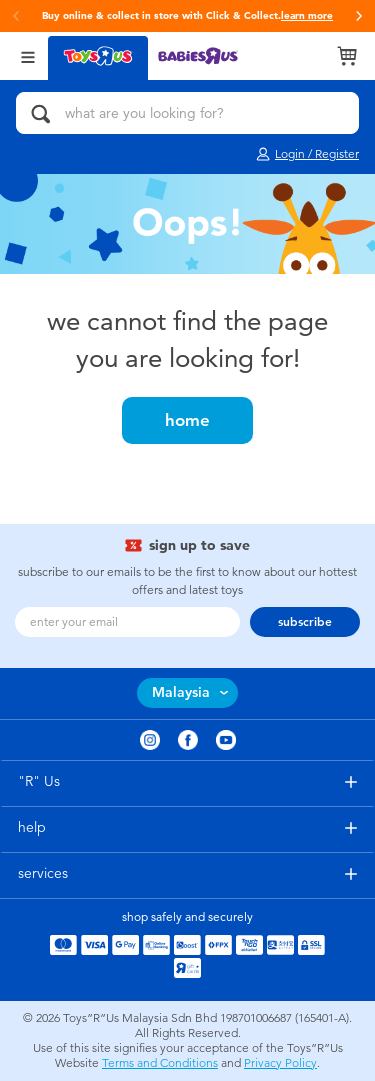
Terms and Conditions (160, 1063)
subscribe (305, 622)
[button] (16, 16)
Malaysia (181, 692)
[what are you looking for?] (187, 113)
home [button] (187, 420)
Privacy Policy (280, 1063)
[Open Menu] (28, 55)
